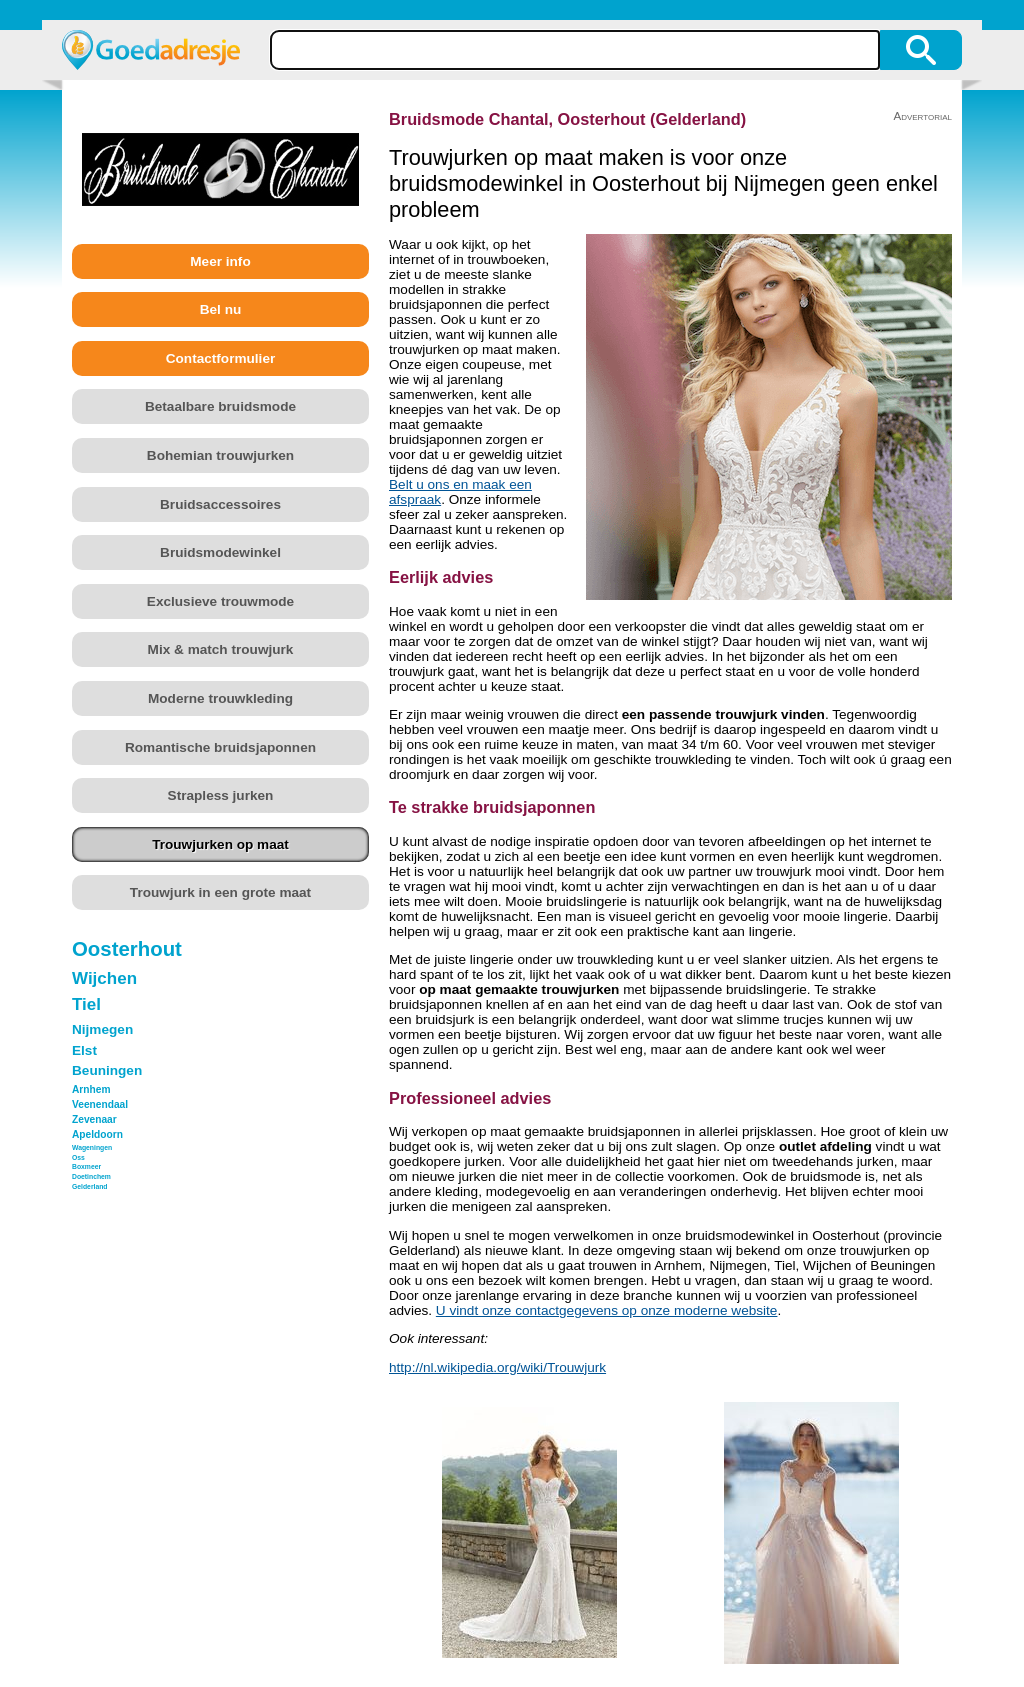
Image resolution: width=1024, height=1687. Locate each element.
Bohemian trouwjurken (220, 455)
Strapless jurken (221, 795)
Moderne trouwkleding (220, 698)
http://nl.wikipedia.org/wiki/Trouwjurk (497, 1367)
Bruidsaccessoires (220, 504)
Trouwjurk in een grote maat (220, 892)
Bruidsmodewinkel (220, 552)
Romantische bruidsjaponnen (220, 747)
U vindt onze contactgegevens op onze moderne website (607, 1310)
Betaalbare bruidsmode (220, 406)
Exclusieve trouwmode (220, 601)
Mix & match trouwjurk (221, 649)
